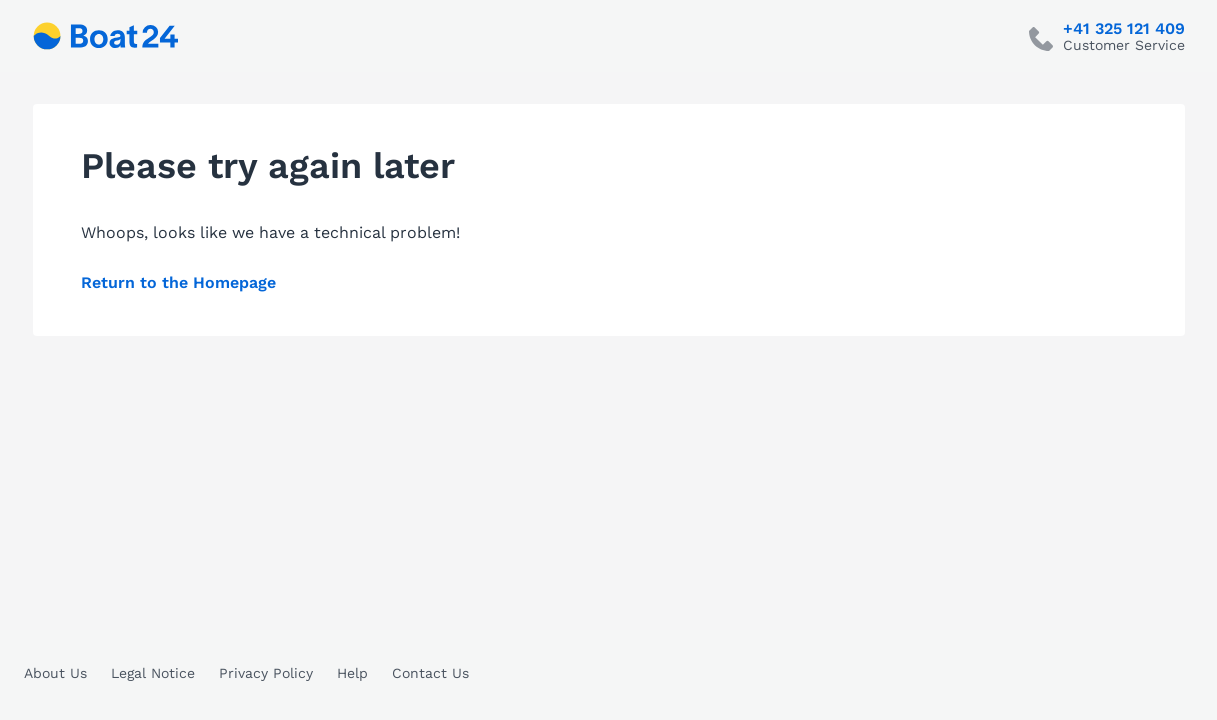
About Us (55, 673)
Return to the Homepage (178, 282)
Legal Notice (153, 673)
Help (352, 673)
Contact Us (430, 673)
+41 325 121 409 (1124, 29)
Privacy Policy (266, 673)
